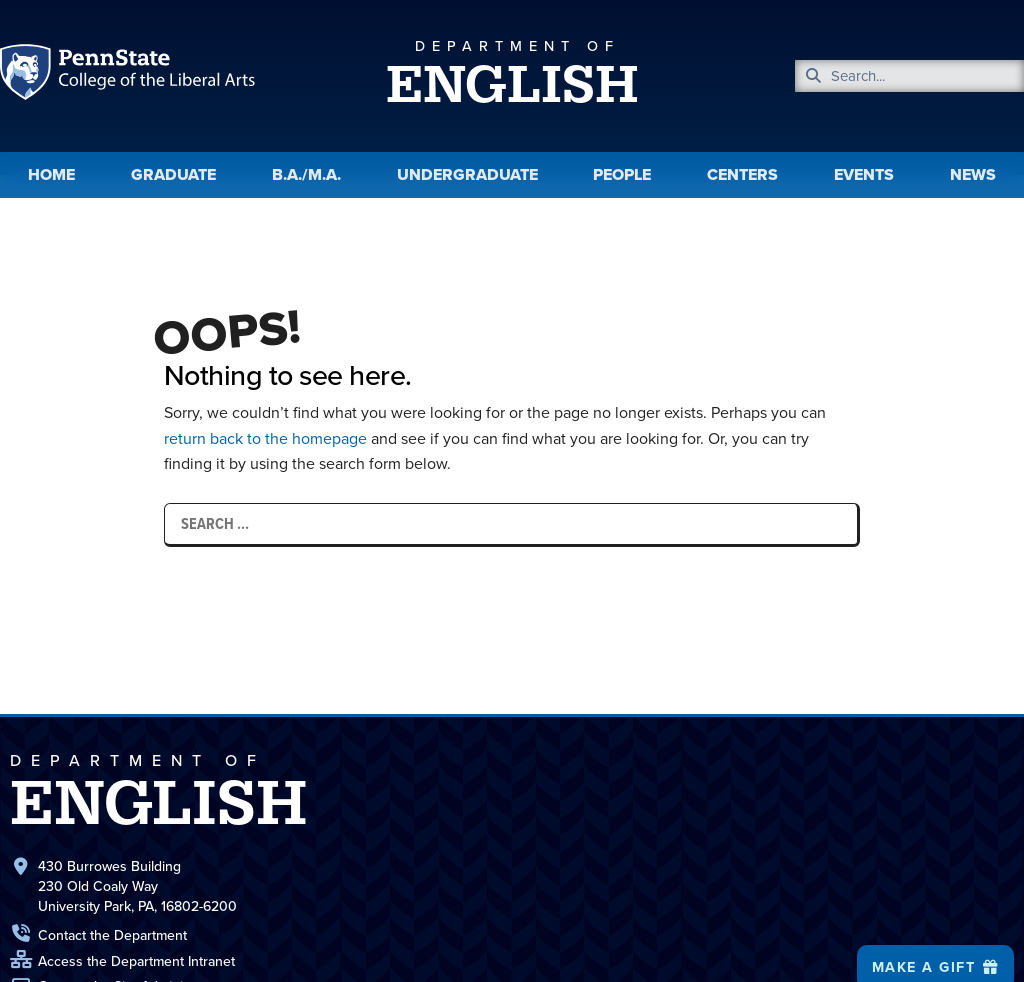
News (973, 174)
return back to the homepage (266, 438)
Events (864, 174)
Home (51, 174)
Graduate (173, 174)
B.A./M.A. (306, 174)
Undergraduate (467, 174)
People (622, 174)
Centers (742, 174)
